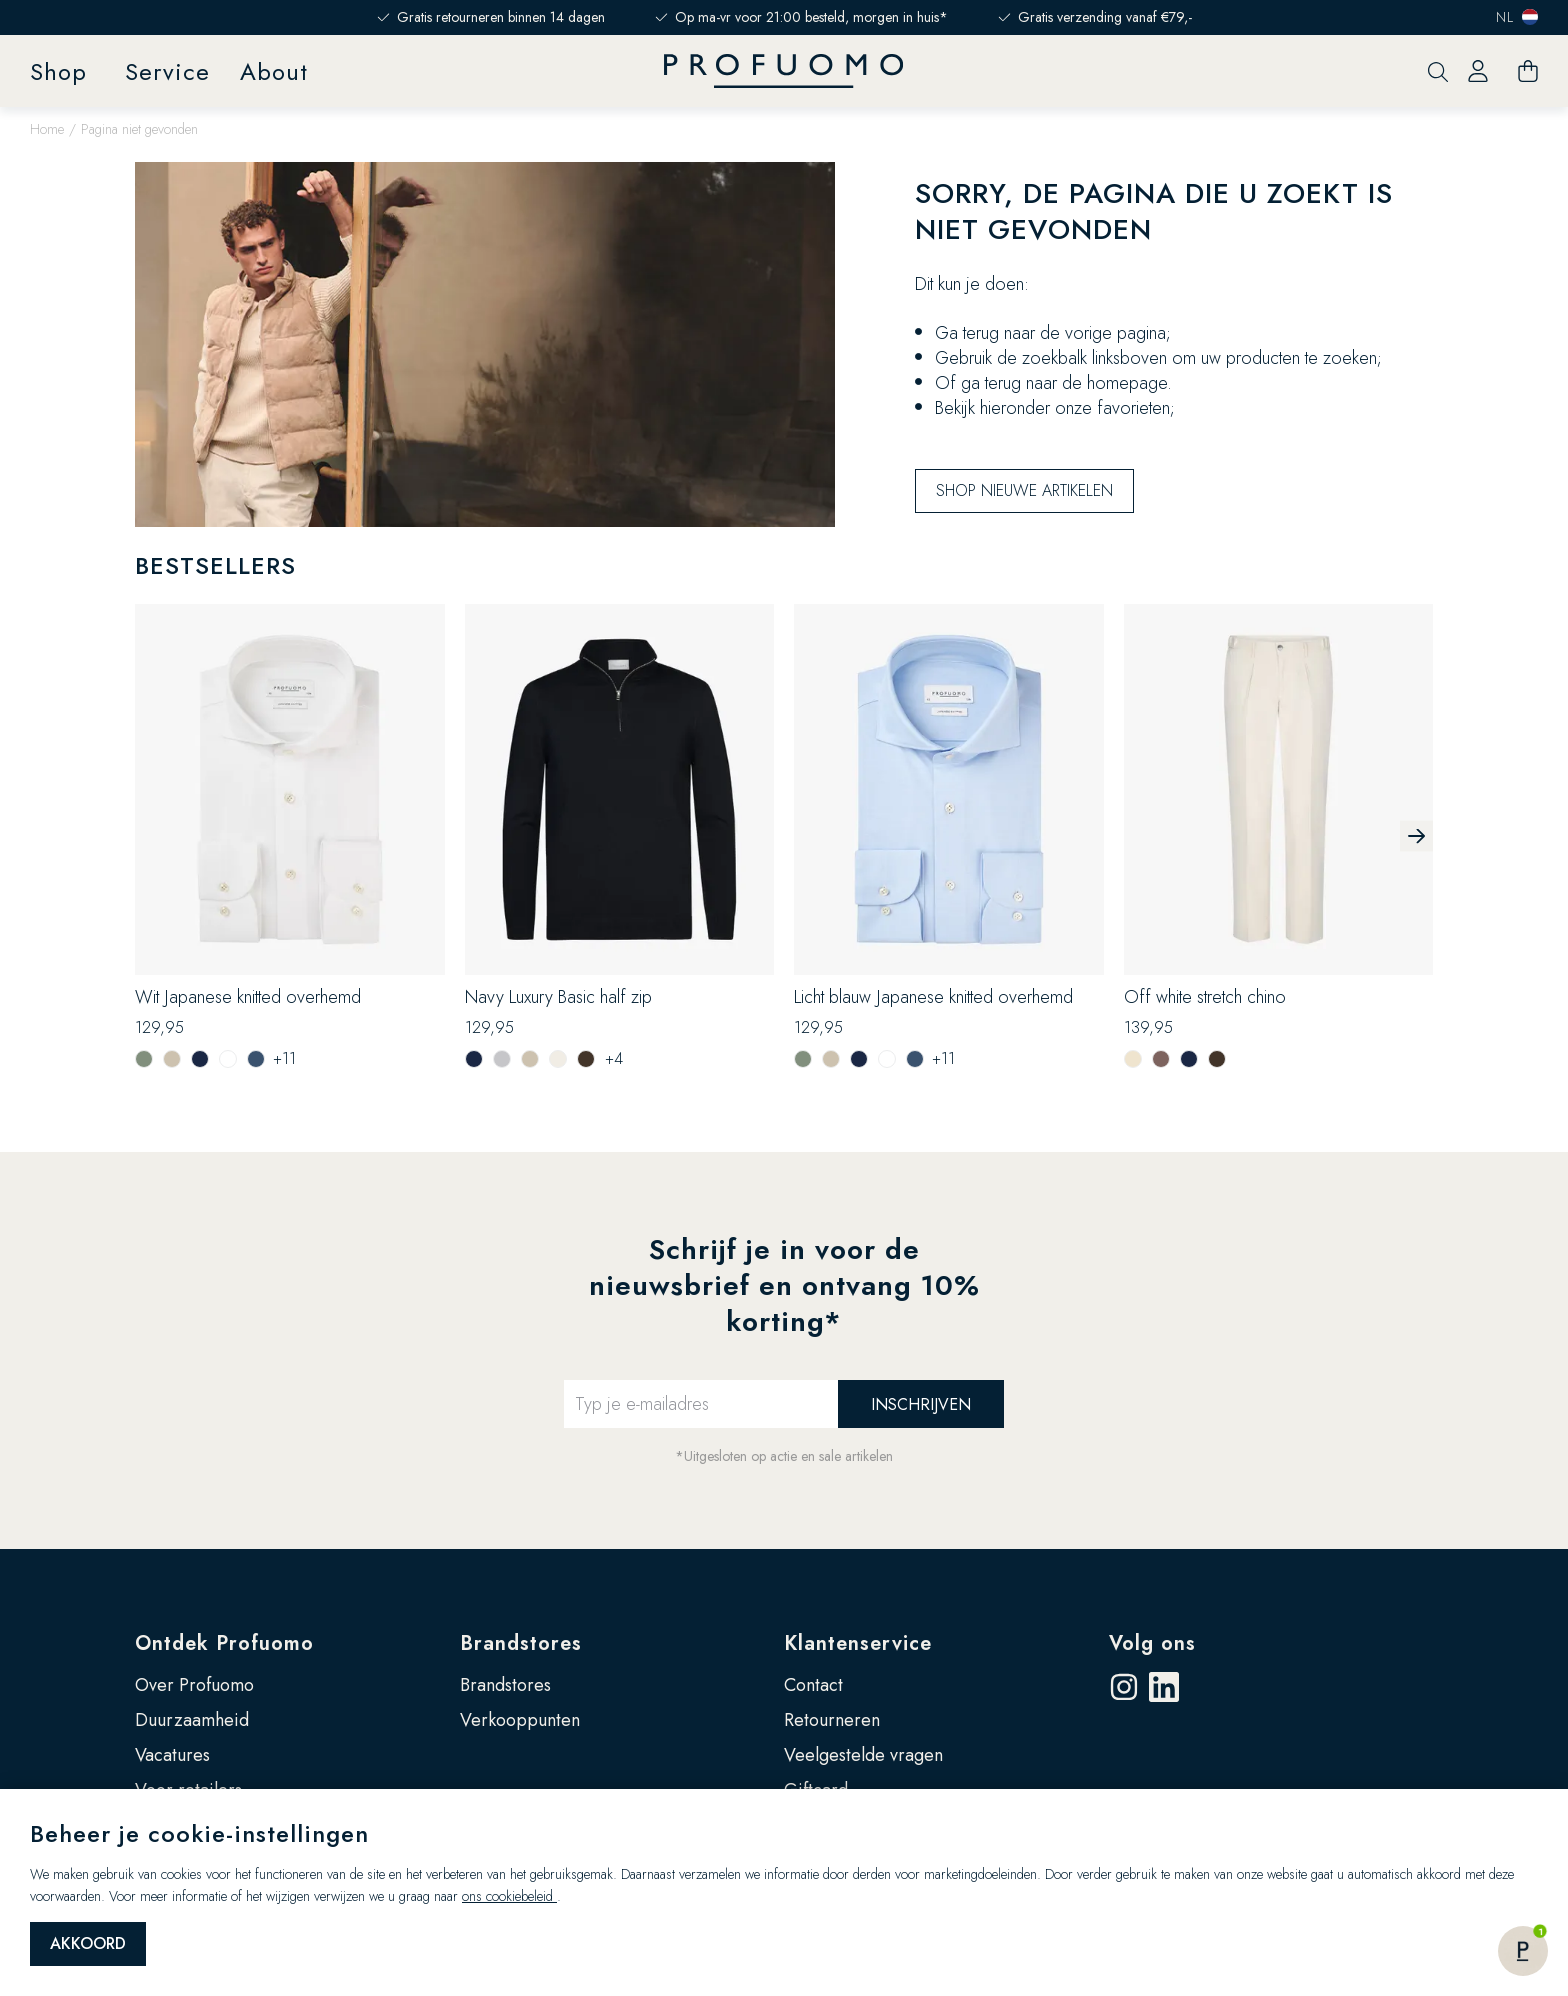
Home (47, 129)
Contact (813, 1685)
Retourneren (832, 1720)
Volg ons (1152, 1643)
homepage (1127, 383)
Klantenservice (858, 1643)
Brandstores (521, 1643)
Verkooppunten (520, 1720)
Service (167, 71)
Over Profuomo (194, 1685)
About (274, 71)
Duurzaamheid (192, 1720)
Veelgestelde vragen (863, 1755)
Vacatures (172, 1755)
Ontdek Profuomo (224, 1643)
